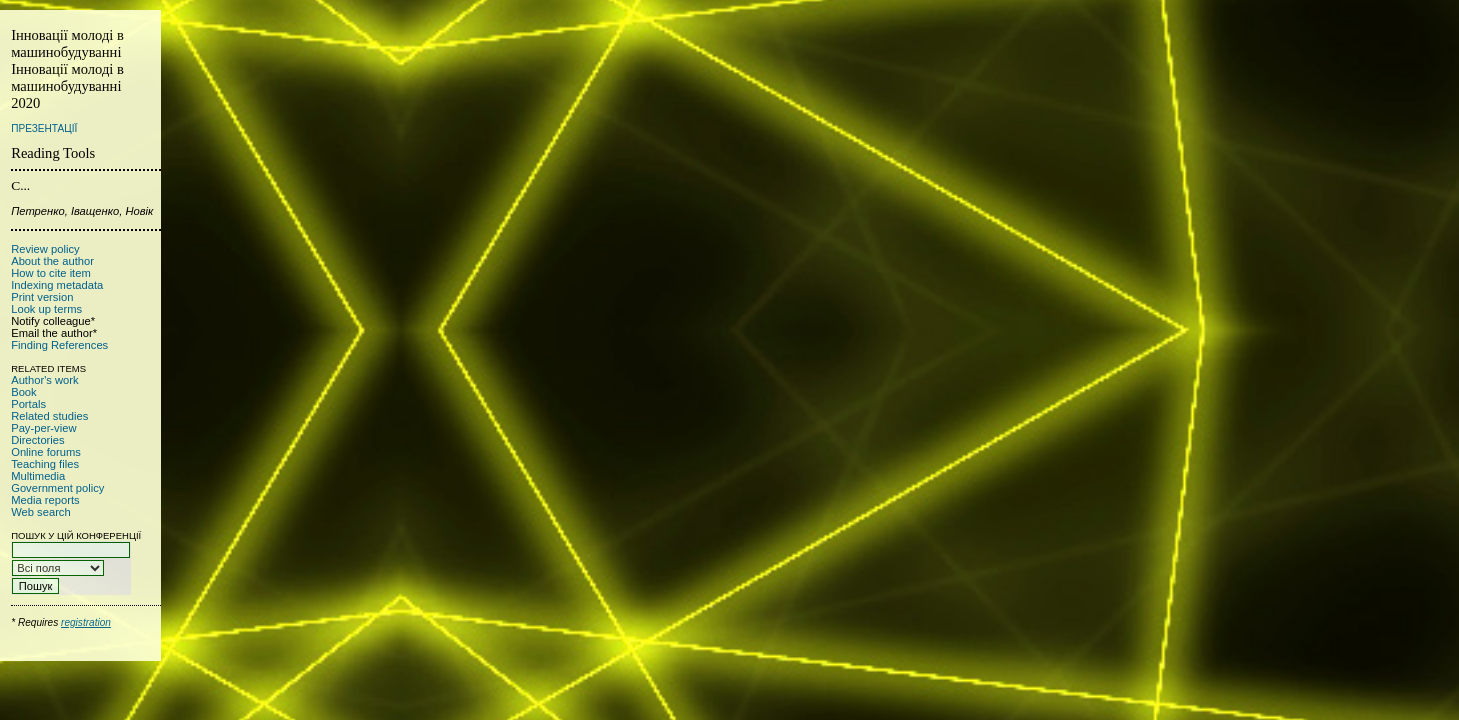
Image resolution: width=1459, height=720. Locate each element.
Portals (28, 404)
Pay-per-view (43, 428)
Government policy (57, 488)
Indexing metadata (57, 285)
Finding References (59, 345)
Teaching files (45, 464)
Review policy (45, 249)
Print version (42, 297)
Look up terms (46, 309)
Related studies (49, 416)
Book (24, 392)
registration (86, 622)
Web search (41, 512)
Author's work (44, 380)
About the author (52, 261)
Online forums (46, 452)
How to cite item (51, 273)
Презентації (44, 128)
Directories (37, 440)
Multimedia (38, 476)
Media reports (45, 500)
